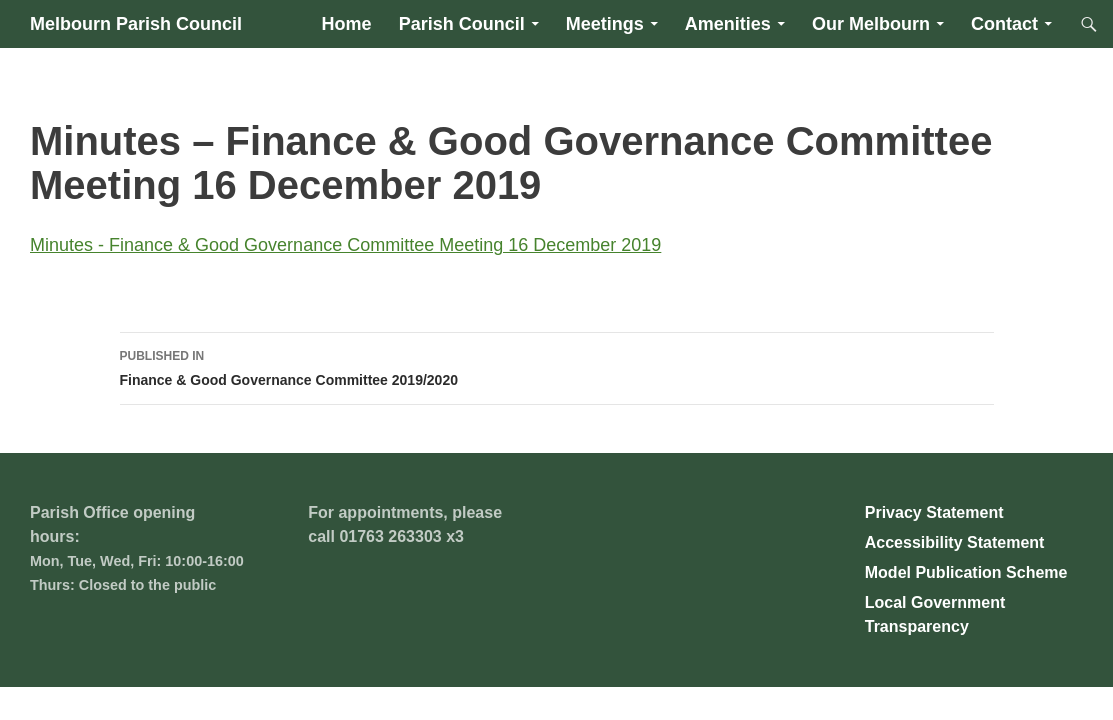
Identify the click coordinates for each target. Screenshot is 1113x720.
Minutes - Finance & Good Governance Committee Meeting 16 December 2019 (345, 245)
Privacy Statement (934, 512)
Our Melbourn (871, 24)
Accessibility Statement (955, 542)
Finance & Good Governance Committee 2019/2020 (557, 366)
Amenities (728, 24)
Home (347, 24)
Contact (1004, 24)
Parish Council (462, 24)
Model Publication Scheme (966, 572)
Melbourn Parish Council (136, 24)
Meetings (605, 24)
